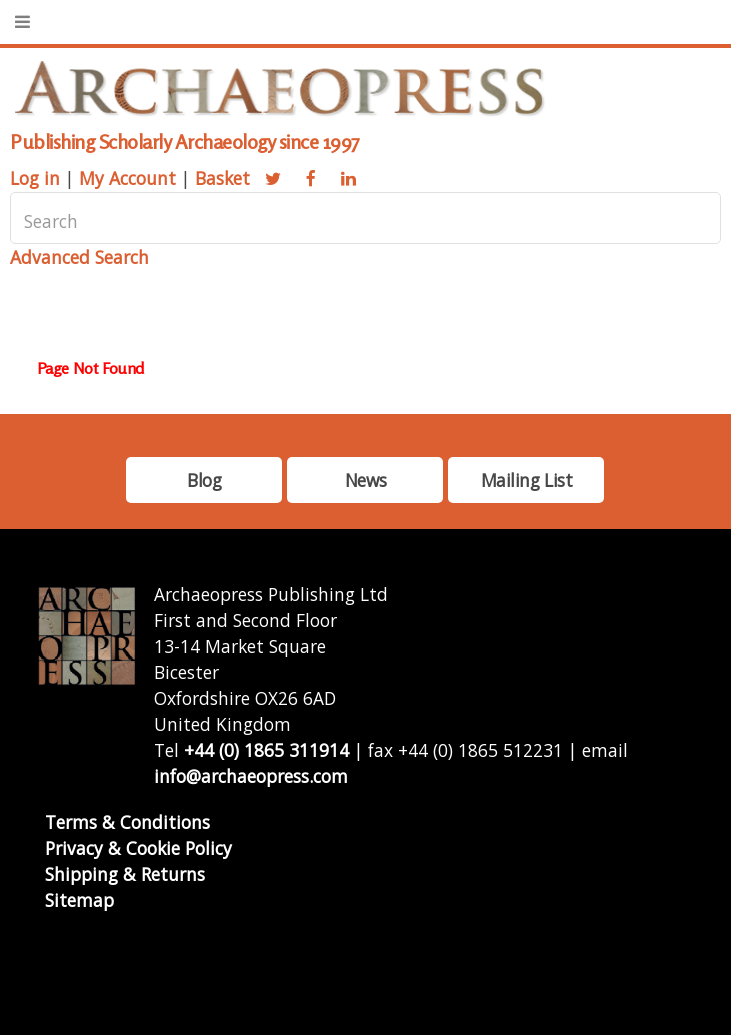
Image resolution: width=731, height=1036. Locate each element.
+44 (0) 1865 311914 (266, 750)
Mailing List (527, 480)
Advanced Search (79, 257)
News (365, 480)
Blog (204, 480)
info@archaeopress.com (251, 776)
